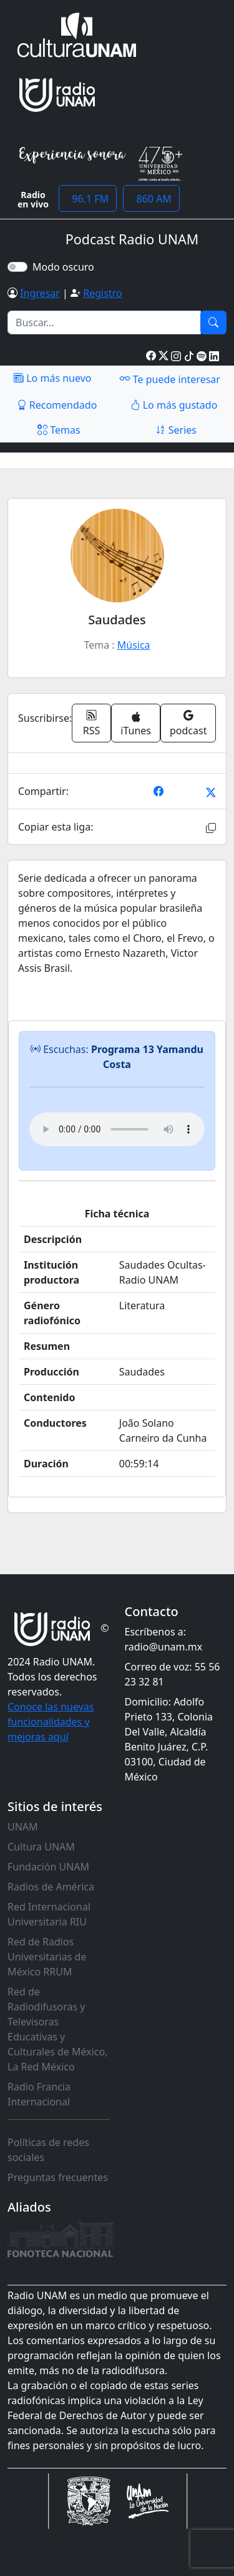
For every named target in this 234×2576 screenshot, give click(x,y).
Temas (58, 430)
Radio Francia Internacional (39, 2094)
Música (133, 645)
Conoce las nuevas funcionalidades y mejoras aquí (50, 1722)
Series (176, 430)
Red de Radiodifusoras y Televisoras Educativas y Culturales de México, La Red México (57, 2029)
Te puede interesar (169, 378)
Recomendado (57, 405)
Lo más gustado (174, 405)
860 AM (151, 199)
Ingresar (40, 293)
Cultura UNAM (41, 1847)
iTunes (135, 724)
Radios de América (50, 1887)
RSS (91, 723)
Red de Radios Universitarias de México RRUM (46, 1957)
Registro (102, 293)
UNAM (22, 1827)
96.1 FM (88, 199)
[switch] (17, 267)
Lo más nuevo (52, 378)
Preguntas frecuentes (57, 2177)
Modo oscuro (65, 267)
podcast (188, 723)
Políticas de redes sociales (48, 2149)
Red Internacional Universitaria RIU (48, 1914)
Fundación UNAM (48, 1867)
